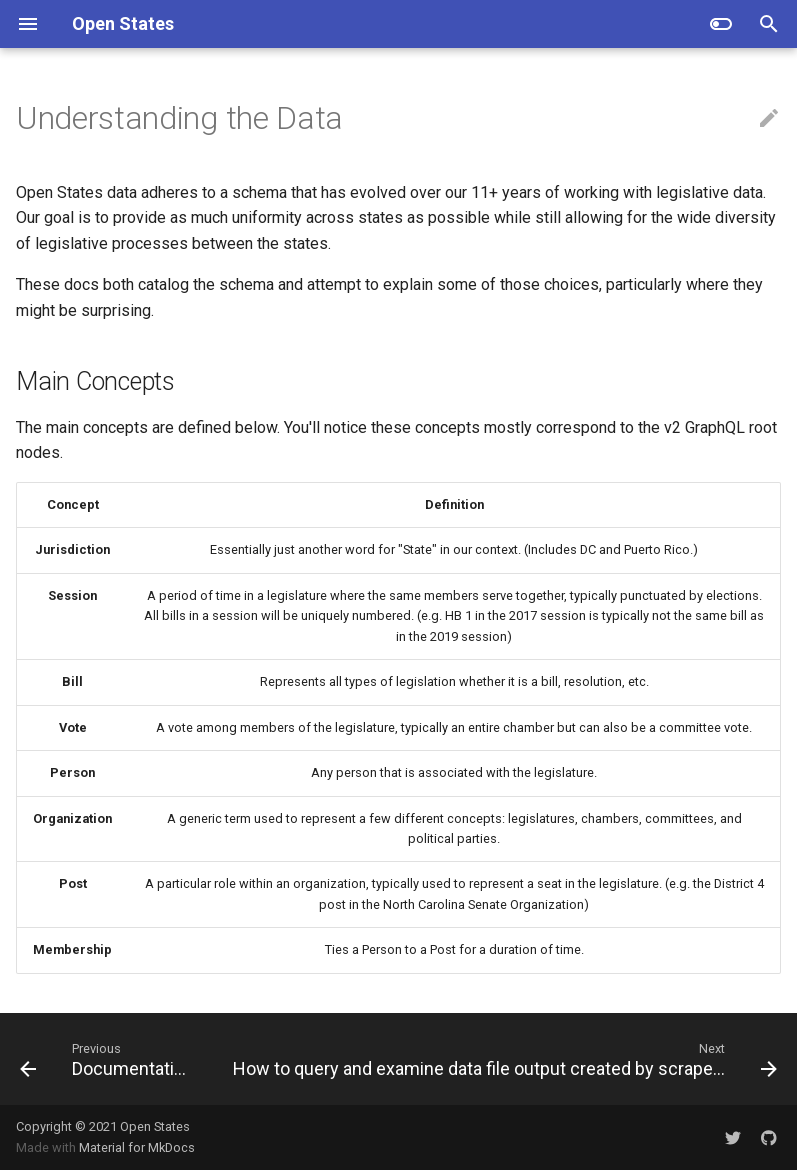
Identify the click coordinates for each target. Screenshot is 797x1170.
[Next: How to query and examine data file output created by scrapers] (503, 1059)
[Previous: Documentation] (108, 1059)
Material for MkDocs (137, 1147)
